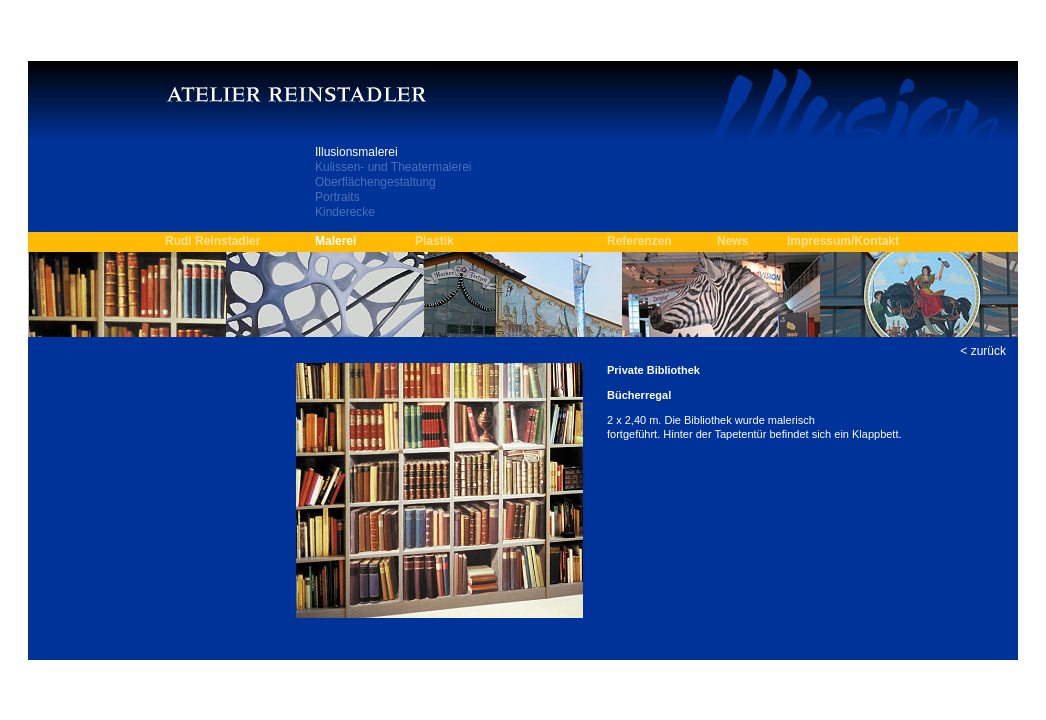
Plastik (434, 241)
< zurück (983, 351)
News (732, 241)
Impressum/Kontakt (843, 241)
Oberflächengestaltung (375, 182)
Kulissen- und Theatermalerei (393, 167)
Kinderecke (345, 212)
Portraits (337, 197)
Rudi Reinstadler (212, 241)
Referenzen (639, 241)
